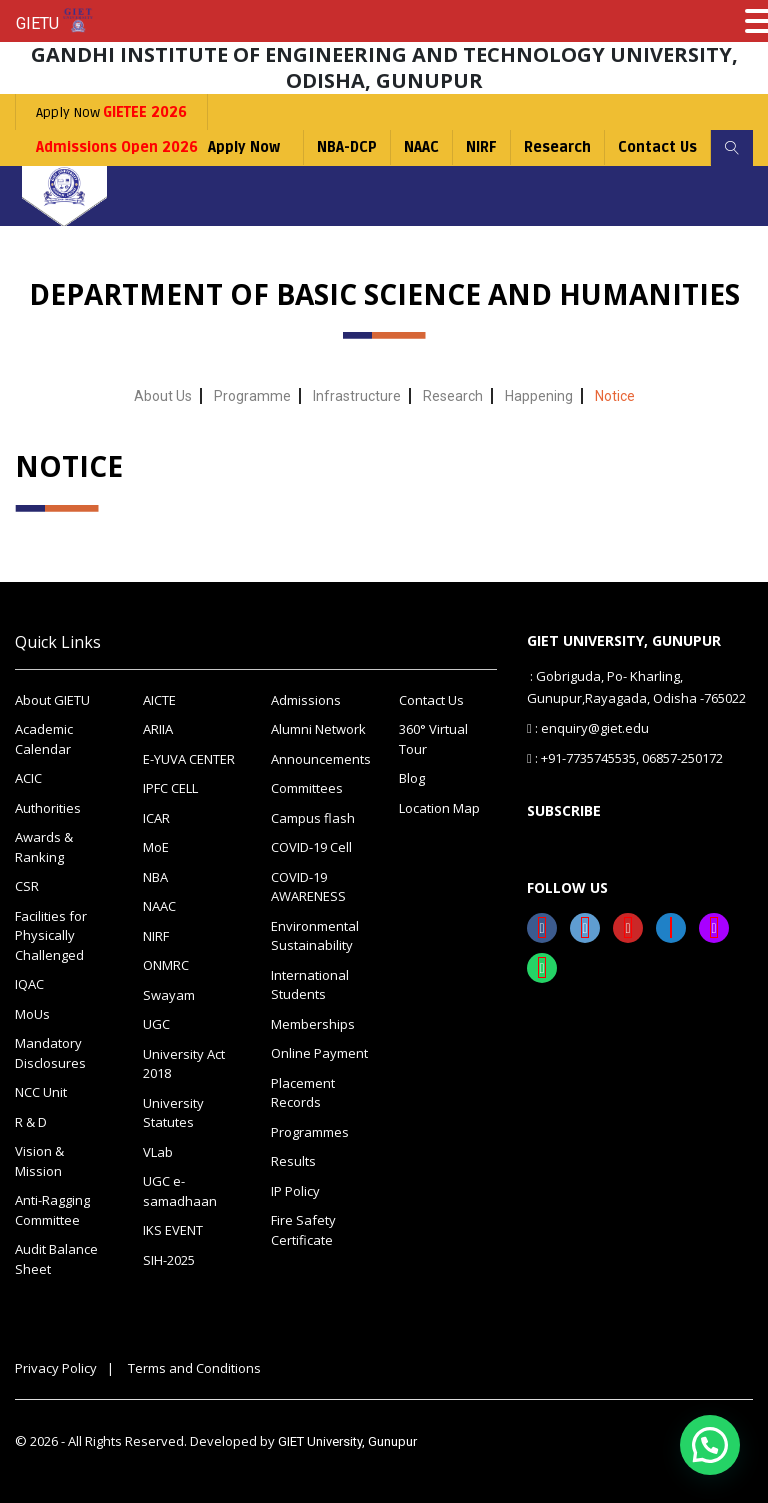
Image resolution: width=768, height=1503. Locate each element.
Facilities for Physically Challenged (51, 935)
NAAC (421, 147)
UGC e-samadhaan (180, 1191)
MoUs (32, 1014)
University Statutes (173, 1113)
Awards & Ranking (44, 847)
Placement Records (303, 1093)
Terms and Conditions (194, 1368)
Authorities (48, 808)
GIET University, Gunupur (347, 1441)
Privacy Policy (56, 1368)
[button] (710, 1445)
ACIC (28, 778)
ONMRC (166, 965)
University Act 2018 (184, 1064)
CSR (27, 886)
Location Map (439, 808)
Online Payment (319, 1053)
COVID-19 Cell (311, 847)
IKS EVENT (173, 1230)
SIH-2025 (169, 1260)
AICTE (159, 700)
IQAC (29, 984)
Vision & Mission (39, 1161)
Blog (412, 778)
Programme (252, 396)
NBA (155, 877)
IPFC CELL (170, 788)
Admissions (306, 700)
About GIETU (52, 700)
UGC (156, 1024)
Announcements (320, 759)
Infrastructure (357, 396)
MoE (156, 847)
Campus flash (313, 818)
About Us (163, 396)
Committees (307, 788)
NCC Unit (41, 1092)
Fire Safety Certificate (303, 1230)
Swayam (169, 995)
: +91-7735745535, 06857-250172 (625, 758)
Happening (539, 396)
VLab (158, 1152)
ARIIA (158, 729)
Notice (615, 396)
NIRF (481, 147)
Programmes (310, 1132)
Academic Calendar (44, 739)
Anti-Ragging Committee (52, 1210)
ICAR (156, 818)
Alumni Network (318, 729)
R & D (31, 1122)
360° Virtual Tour (433, 739)
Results (293, 1161)
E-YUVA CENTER (189, 759)
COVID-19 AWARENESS (308, 887)
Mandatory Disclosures (50, 1053)
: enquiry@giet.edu (588, 728)
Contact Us (657, 147)
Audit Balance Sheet (56, 1259)
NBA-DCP (347, 147)
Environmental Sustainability (315, 936)
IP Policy (295, 1191)
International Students (310, 985)
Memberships (313, 1024)
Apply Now (111, 112)
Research (557, 147)
